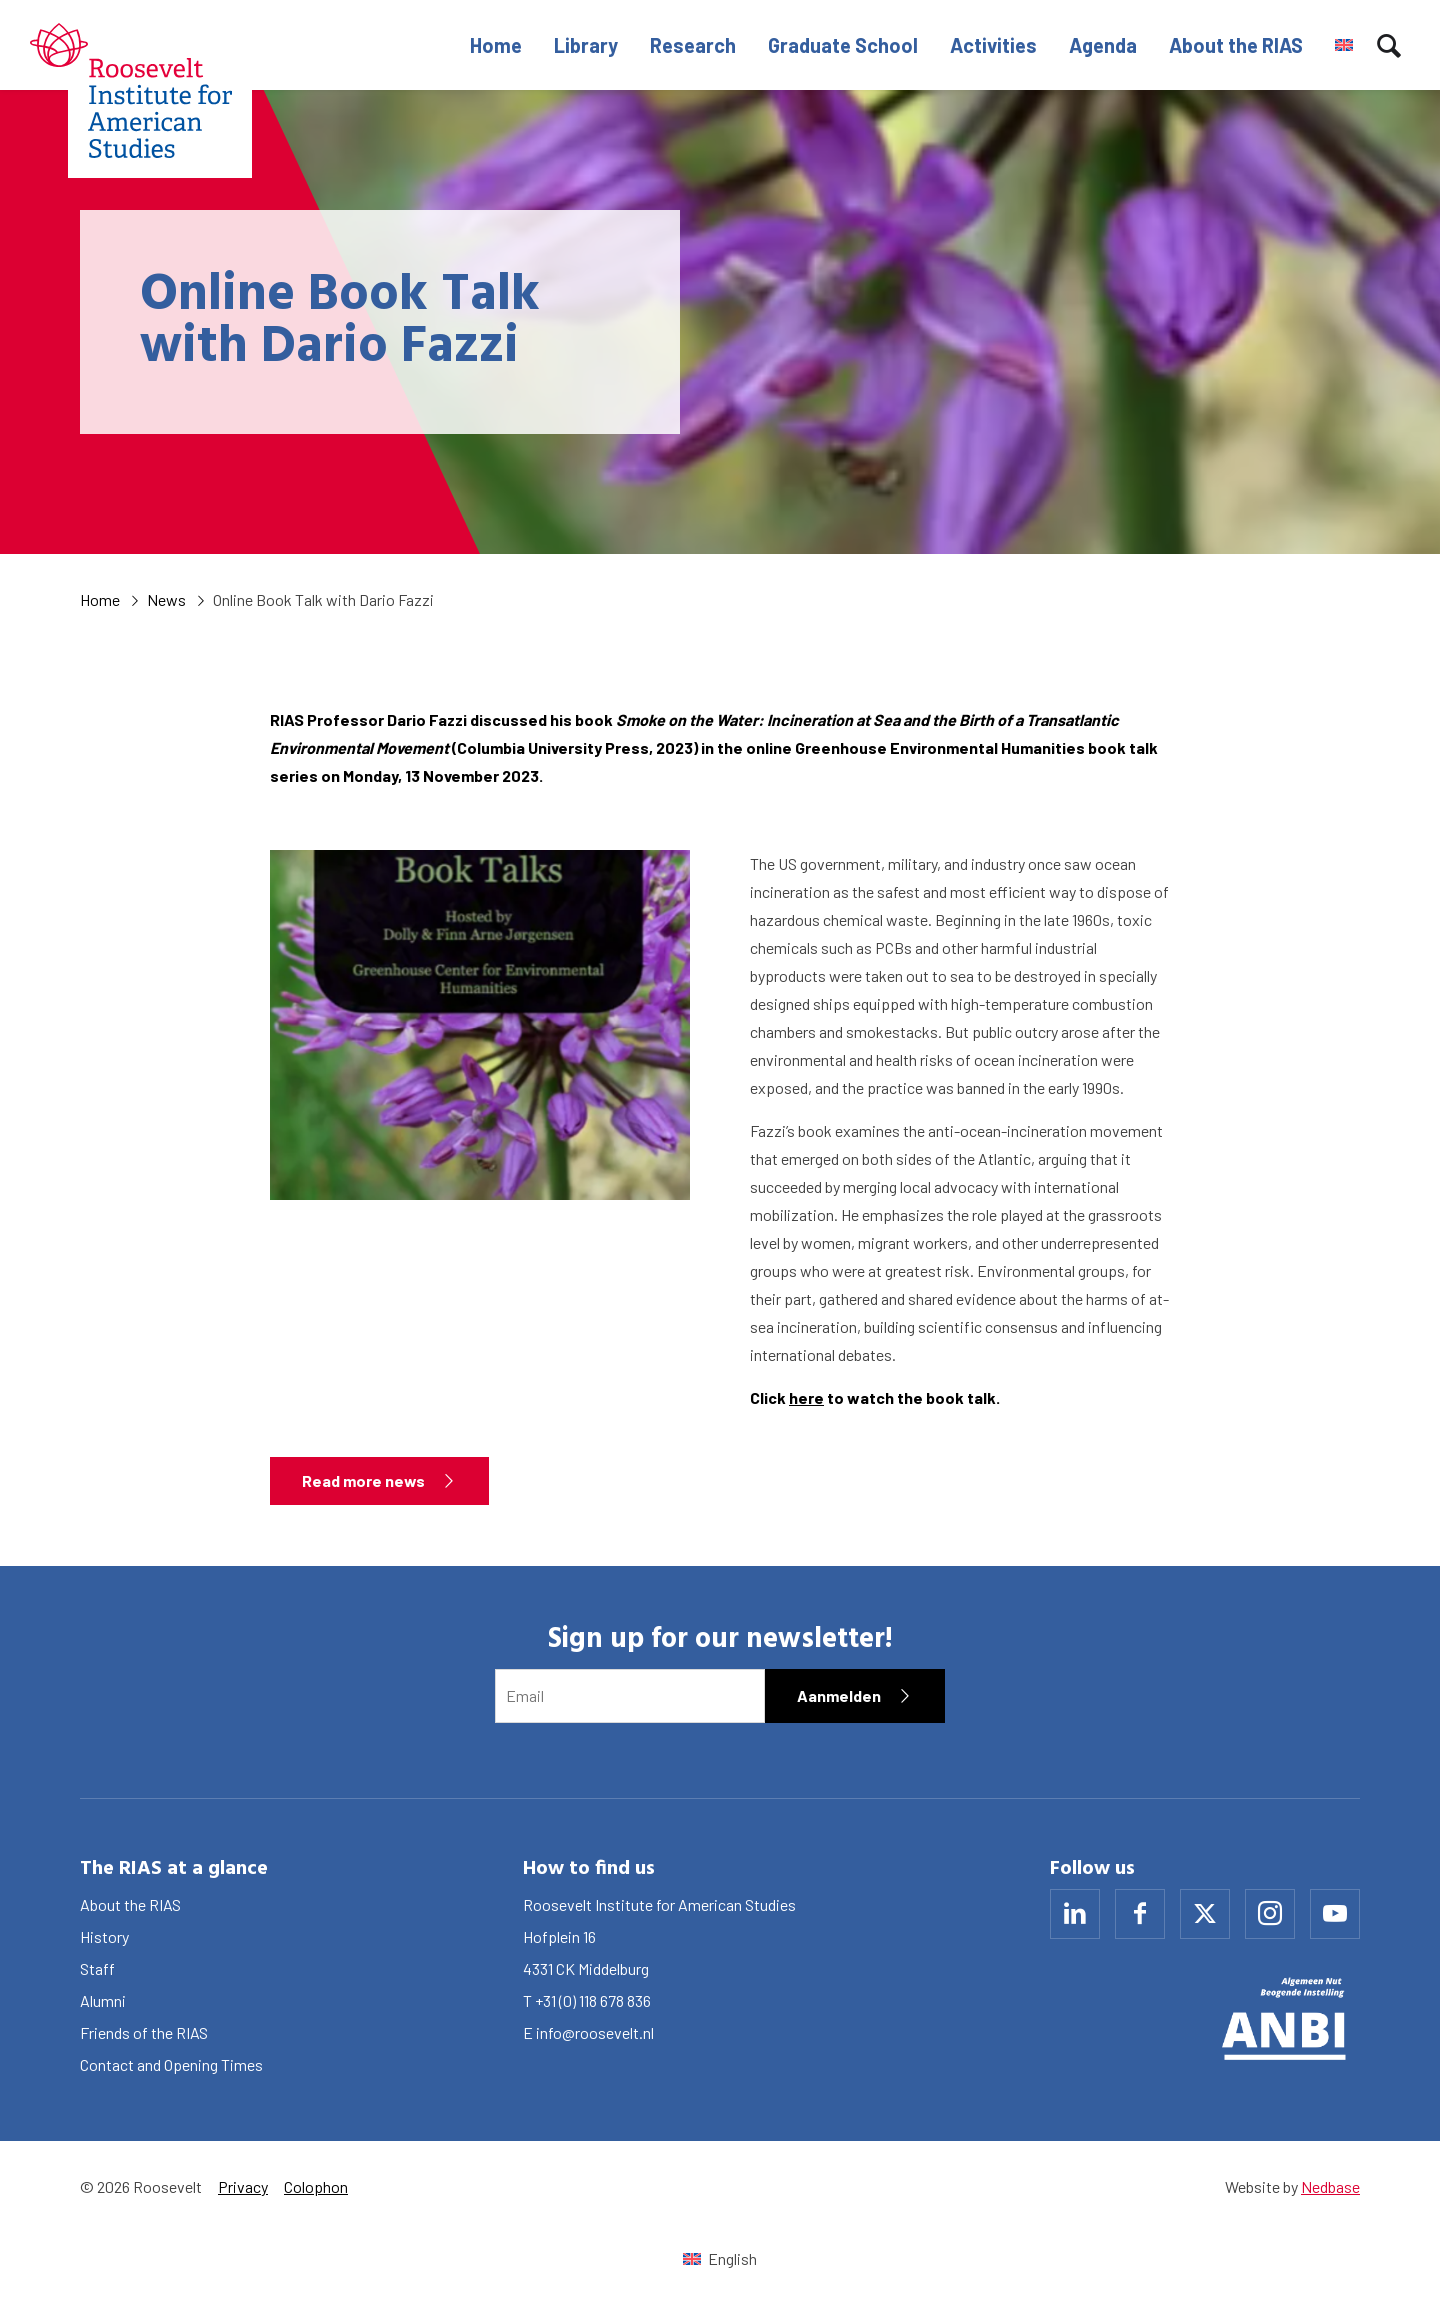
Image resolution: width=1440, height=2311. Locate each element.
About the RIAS (1236, 45)
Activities (993, 45)
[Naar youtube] (1335, 1914)
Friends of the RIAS (144, 2032)
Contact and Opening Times (171, 2064)
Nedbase (1330, 2186)
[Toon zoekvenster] (1389, 45)
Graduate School (843, 45)
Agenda (1103, 45)
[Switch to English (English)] (719, 2258)
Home (496, 45)
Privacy (243, 2186)
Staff (97, 1968)
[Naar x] (1205, 1914)
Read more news (363, 1480)
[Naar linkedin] (1075, 1914)
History (104, 1936)
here (806, 1397)
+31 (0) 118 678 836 (593, 2000)
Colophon (316, 2186)
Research (693, 45)
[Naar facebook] (1140, 1914)
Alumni (103, 2000)
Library (586, 45)
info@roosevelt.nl (595, 2032)
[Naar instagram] (1270, 1914)
